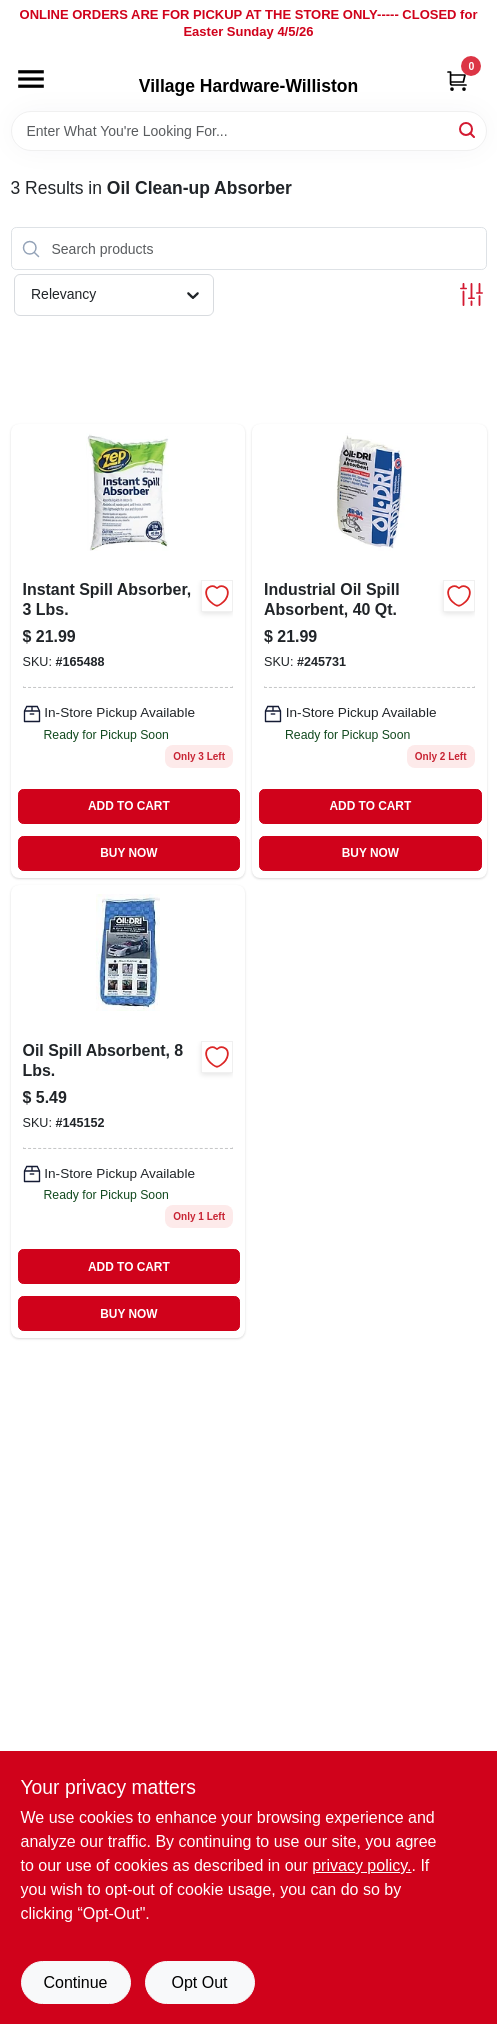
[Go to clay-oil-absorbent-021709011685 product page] (128, 650)
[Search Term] (249, 131)
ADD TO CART (129, 806)
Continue (75, 1982)
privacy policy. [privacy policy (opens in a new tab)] (361, 1865)
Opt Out (199, 1982)
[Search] (468, 129)
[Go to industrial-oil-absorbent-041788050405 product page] (369, 650)
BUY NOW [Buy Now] (128, 853)
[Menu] (31, 79)
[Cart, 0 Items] (457, 80)
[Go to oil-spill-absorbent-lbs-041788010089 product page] (128, 1111)
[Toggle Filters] (471, 294)
